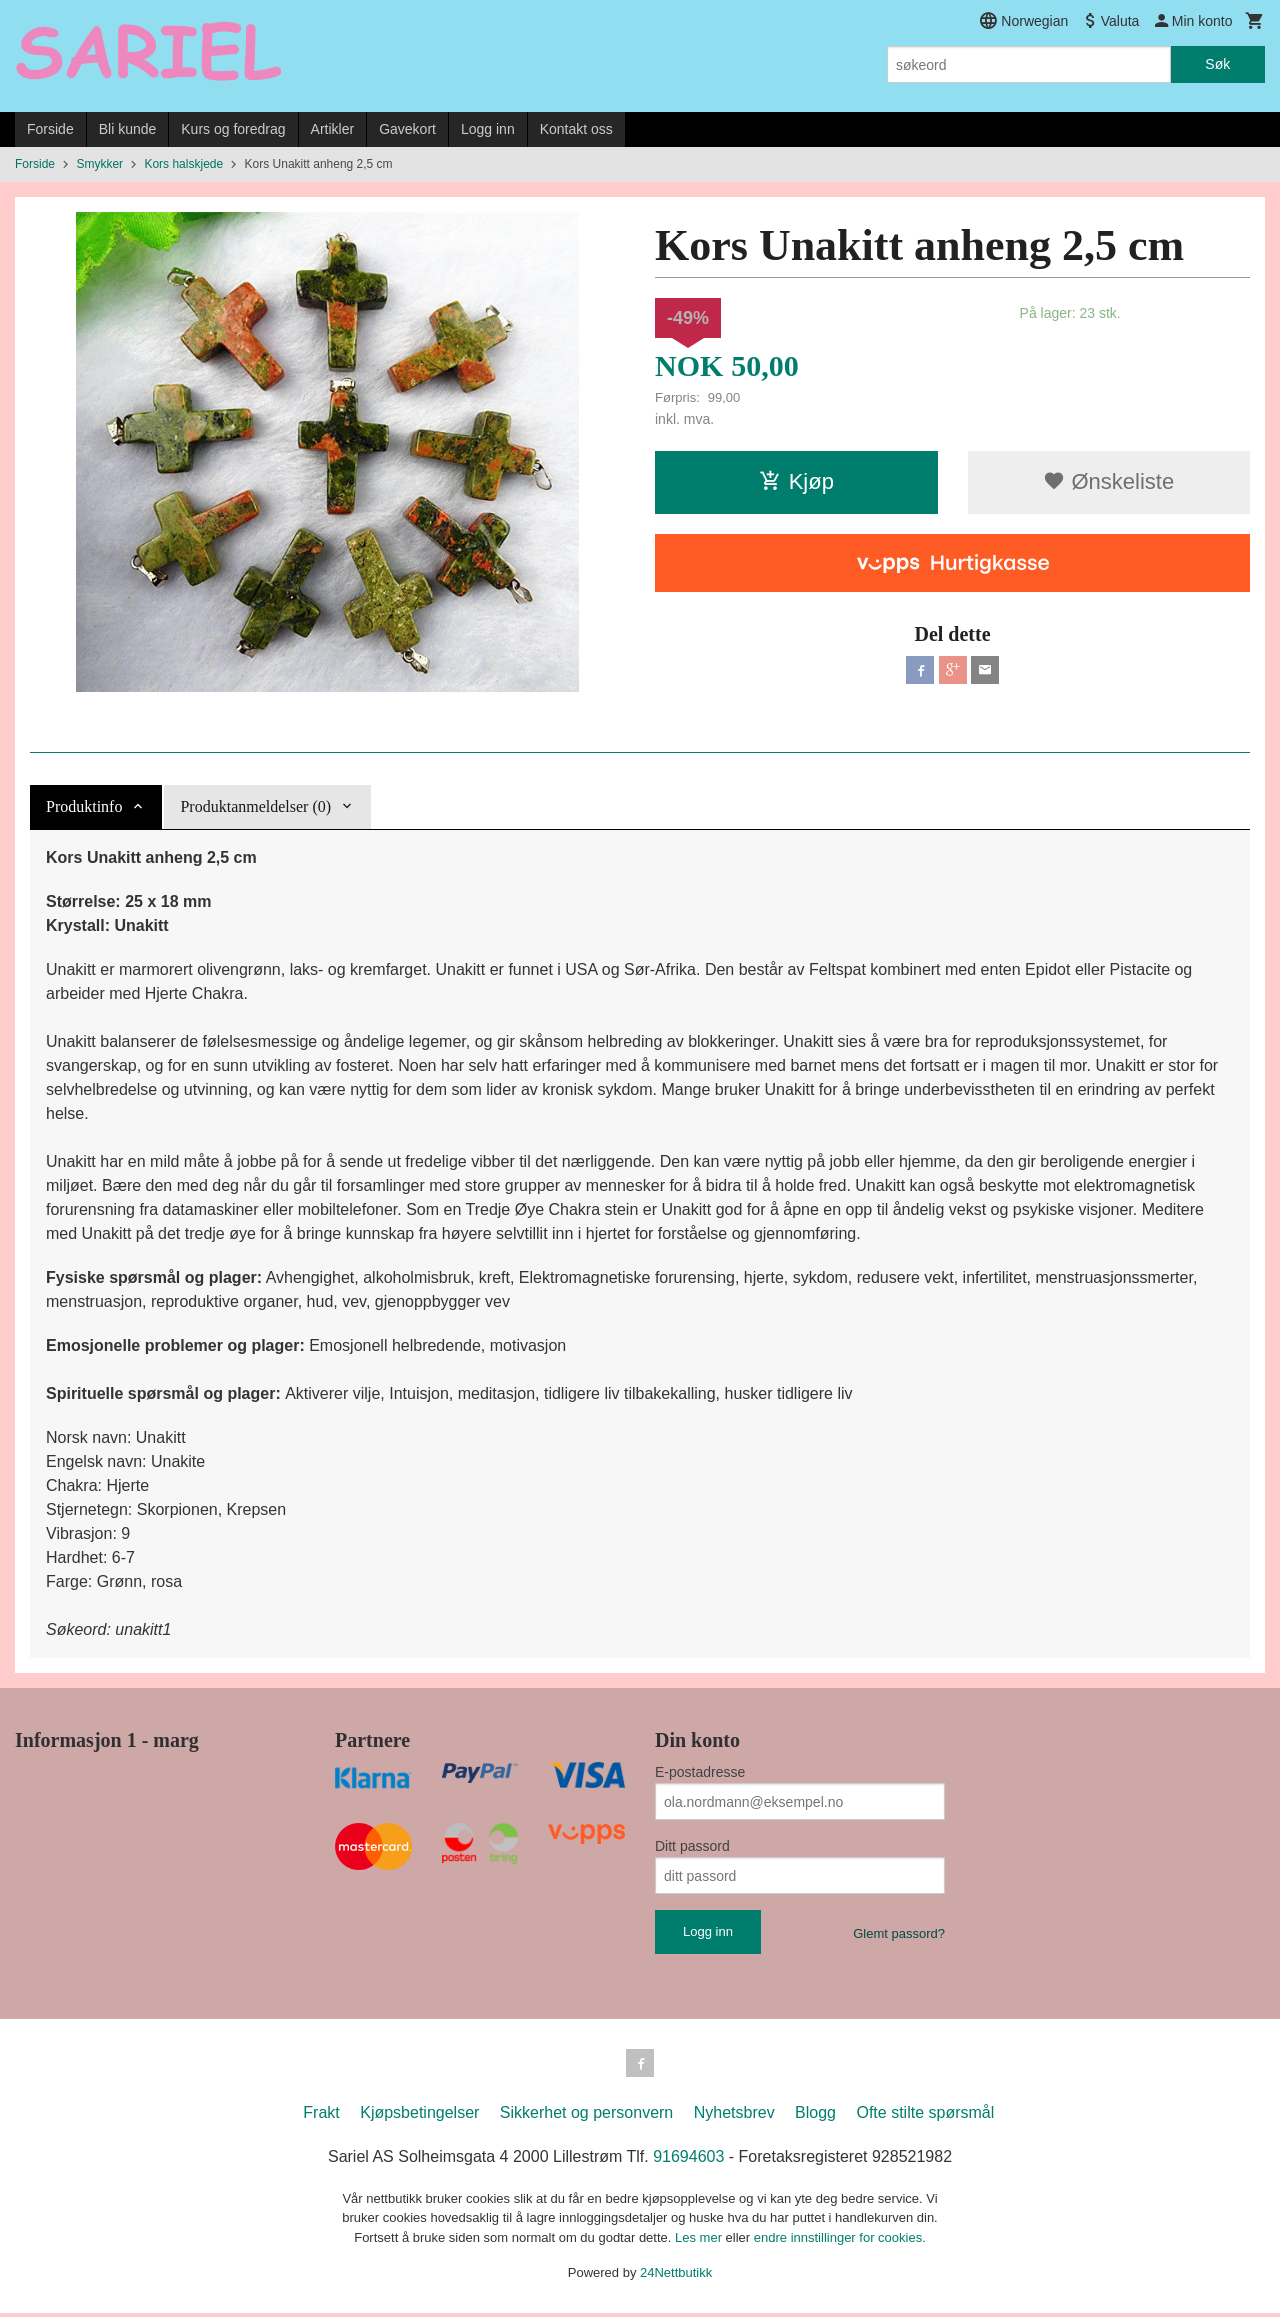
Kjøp (796, 481)
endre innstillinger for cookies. (840, 2241)
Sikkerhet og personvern (586, 2116)
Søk (1217, 64)
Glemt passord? (899, 1933)
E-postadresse (700, 1772)
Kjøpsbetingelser (419, 2116)
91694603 (688, 2160)
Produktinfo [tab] (84, 806)
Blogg (815, 2116)
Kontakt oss (576, 129)
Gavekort (407, 129)
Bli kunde (128, 129)
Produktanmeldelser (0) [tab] (255, 806)
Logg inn (488, 129)
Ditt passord (692, 1846)
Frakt (321, 2116)
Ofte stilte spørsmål (925, 2116)
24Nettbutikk (676, 2276)
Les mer (700, 2241)
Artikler (333, 129)
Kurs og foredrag (233, 129)
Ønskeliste (1108, 481)
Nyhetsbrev (734, 2116)
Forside (50, 129)
